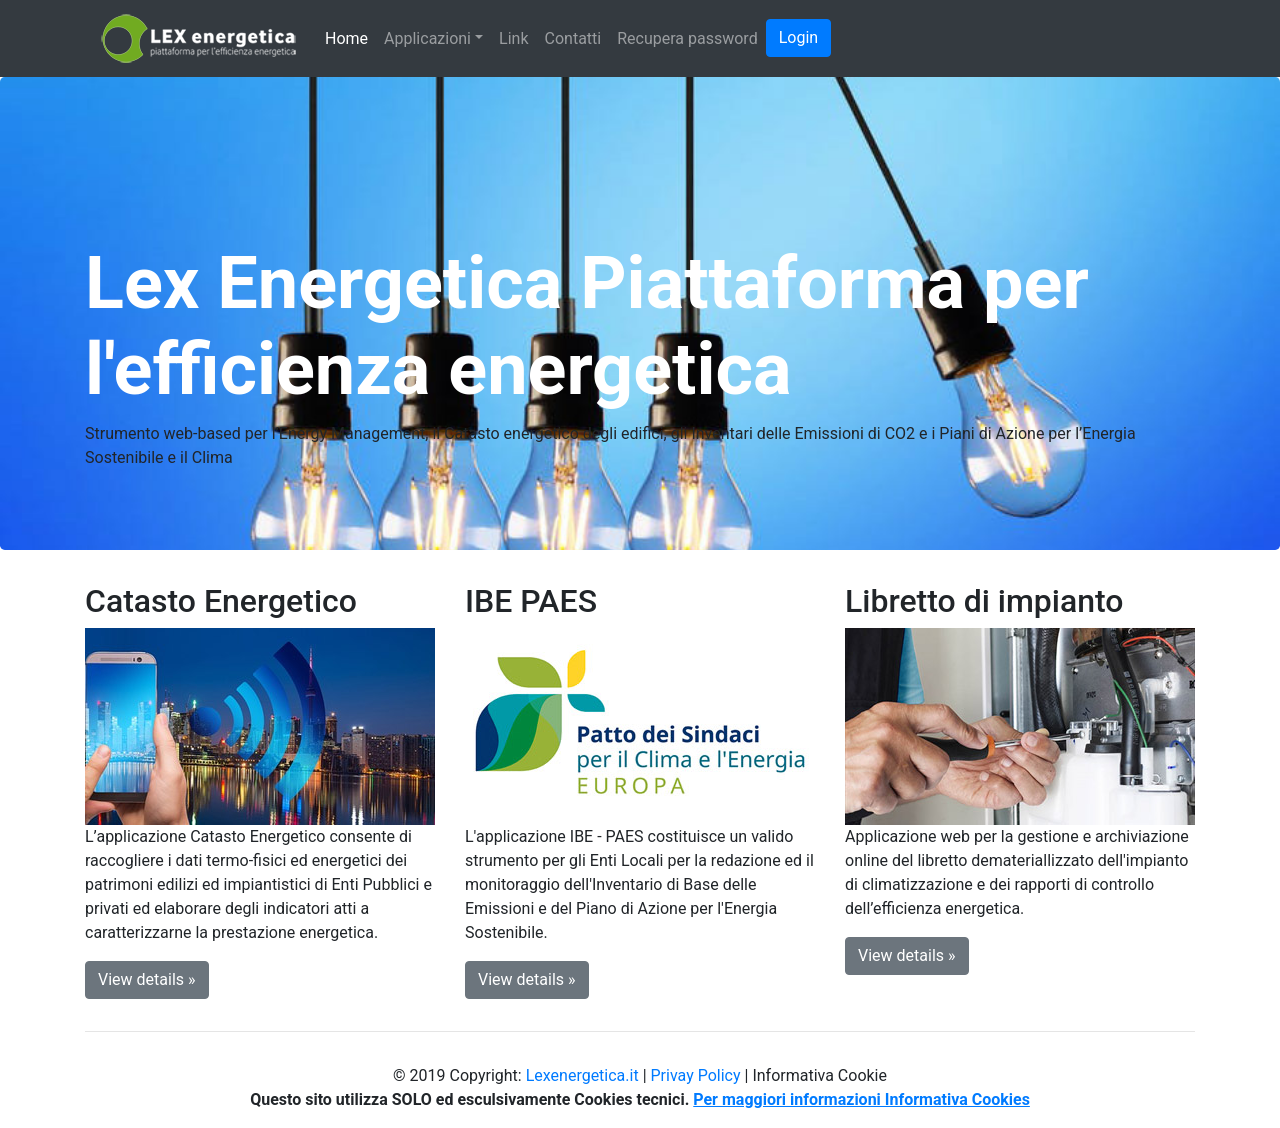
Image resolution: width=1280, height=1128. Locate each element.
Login (798, 37)
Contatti (573, 38)
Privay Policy (696, 1075)
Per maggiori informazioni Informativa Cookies (861, 1099)
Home (346, 38)
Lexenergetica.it (582, 1075)
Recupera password (687, 38)
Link (513, 38)
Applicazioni (427, 38)
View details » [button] (147, 979)
